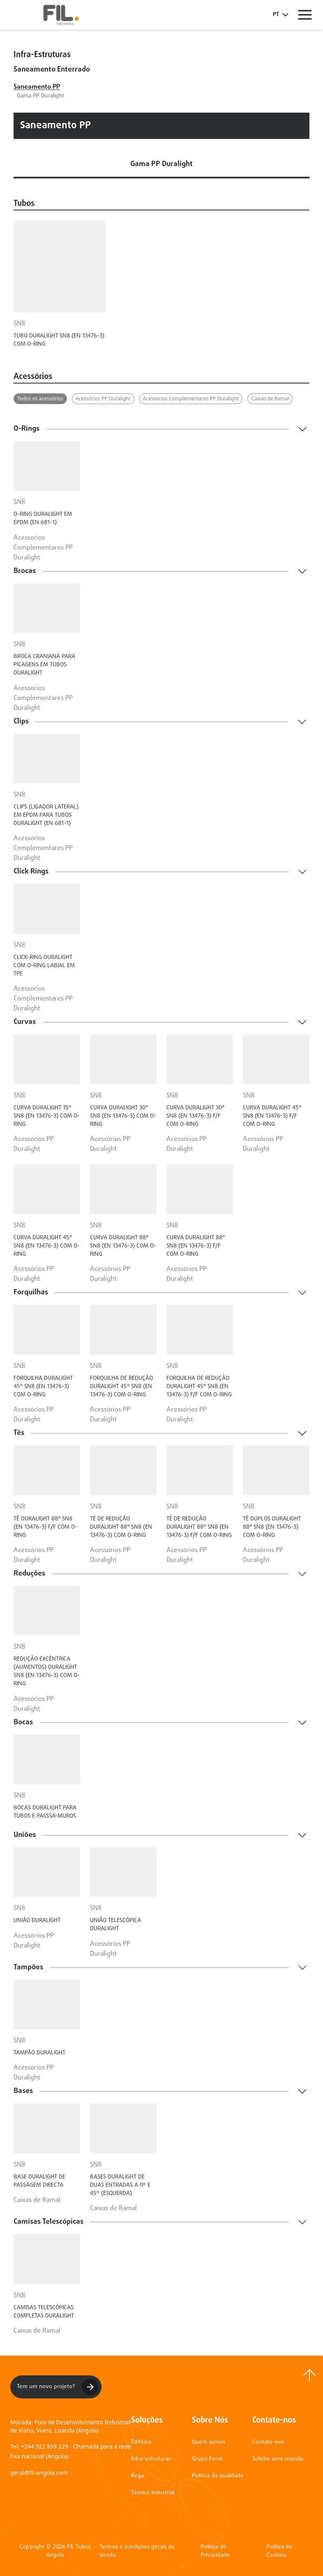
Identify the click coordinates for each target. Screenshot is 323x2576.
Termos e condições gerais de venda (137, 2551)
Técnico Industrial (152, 2492)
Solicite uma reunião (278, 2459)
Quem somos (208, 2442)
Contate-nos (268, 2442)
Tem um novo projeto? (57, 2387)
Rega (137, 2476)
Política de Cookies (279, 2551)
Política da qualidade (218, 2476)
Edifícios (141, 2442)
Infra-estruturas (151, 2459)
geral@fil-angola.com (39, 2473)
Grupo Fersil (207, 2459)
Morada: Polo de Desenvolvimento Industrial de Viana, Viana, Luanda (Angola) (70, 2426)
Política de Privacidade (215, 2551)
